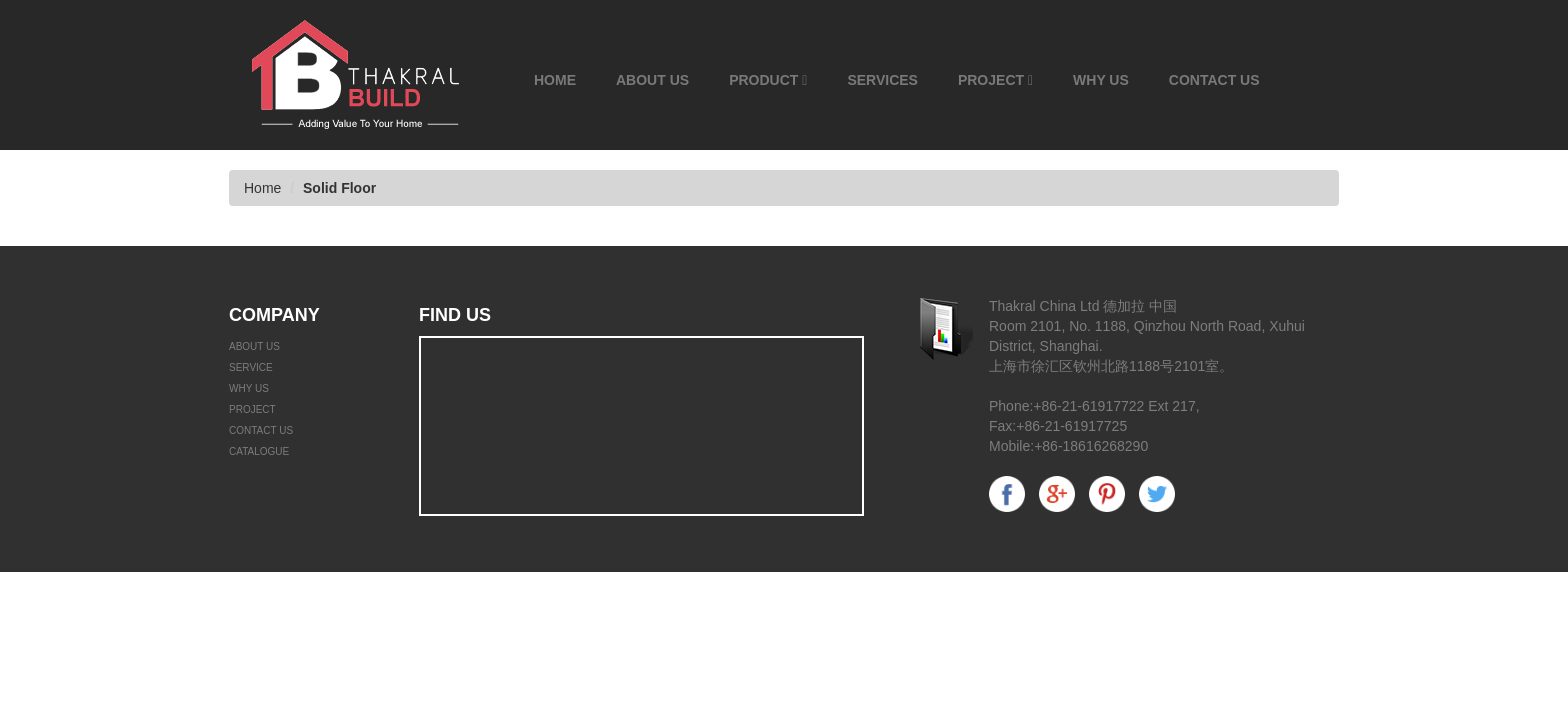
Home (555, 80)
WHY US (249, 388)
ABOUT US (254, 346)
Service (251, 367)
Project (995, 80)
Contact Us (1214, 80)
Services (882, 80)
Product (768, 80)
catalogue (259, 451)
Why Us (1101, 80)
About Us (652, 80)
